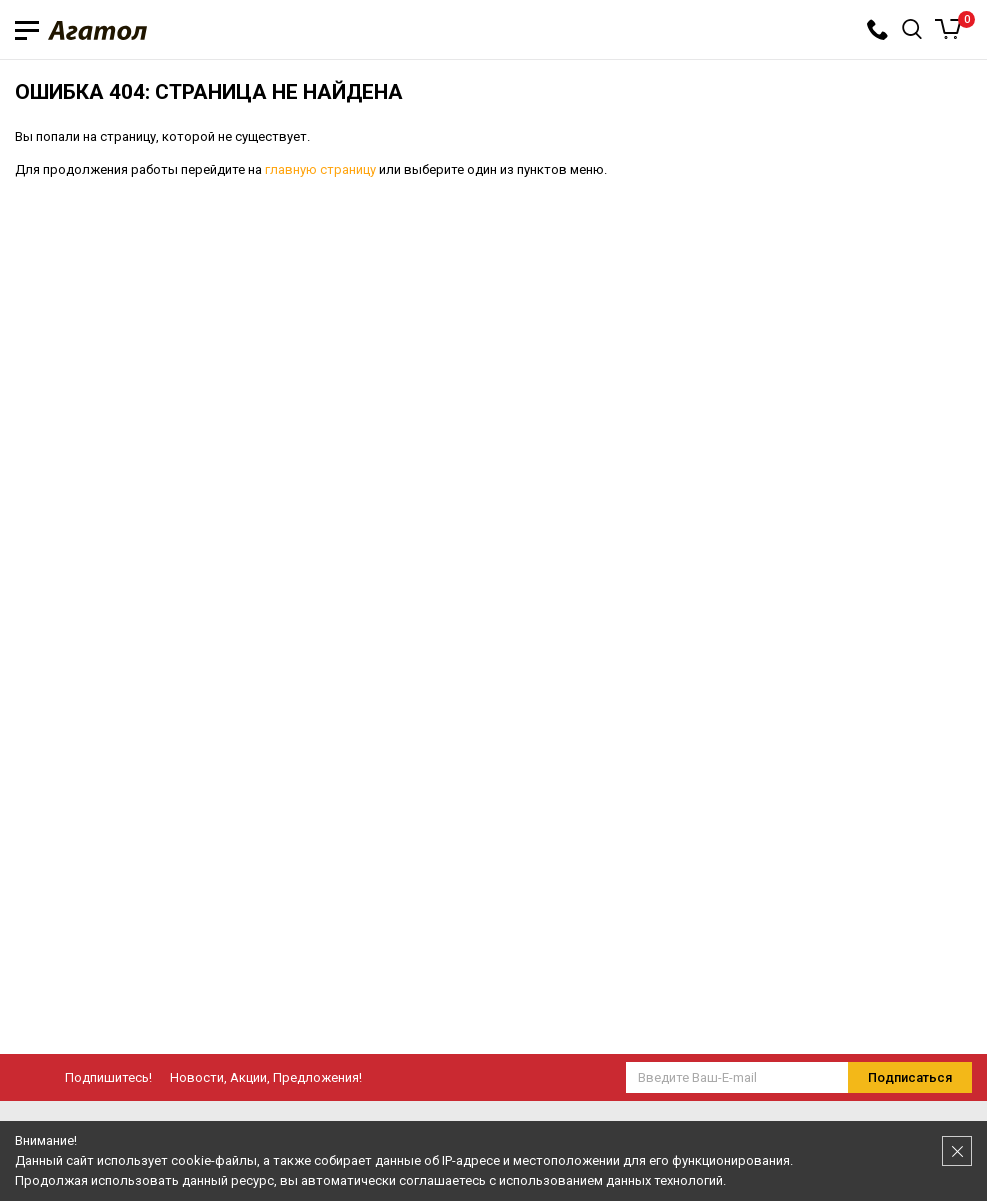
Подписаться (910, 1077)
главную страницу (320, 169)
